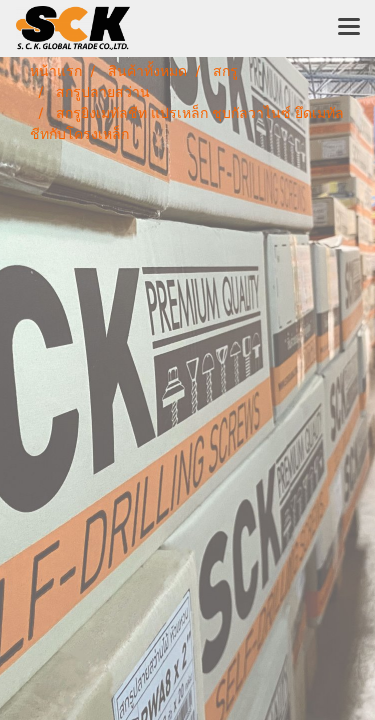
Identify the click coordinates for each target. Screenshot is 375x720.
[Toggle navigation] (349, 28)
